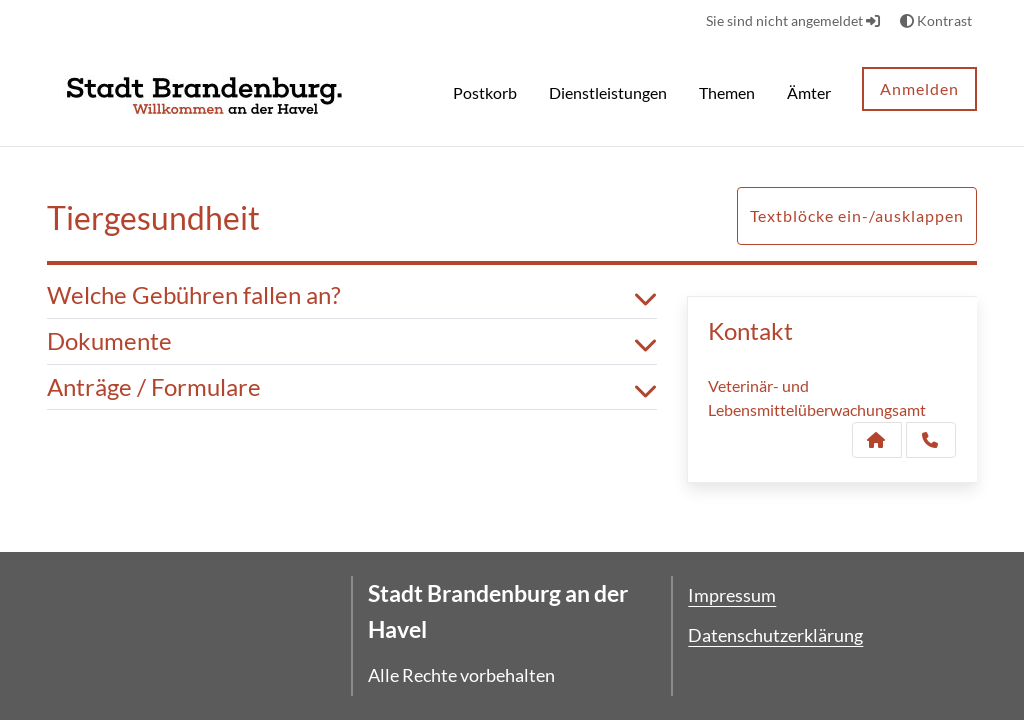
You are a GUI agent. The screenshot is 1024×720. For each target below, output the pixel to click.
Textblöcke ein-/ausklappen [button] (857, 215)
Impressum (732, 595)
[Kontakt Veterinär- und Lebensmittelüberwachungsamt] (877, 440)
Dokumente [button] (352, 341)
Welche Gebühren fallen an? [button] (352, 295)
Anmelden (919, 88)
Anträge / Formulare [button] (352, 387)
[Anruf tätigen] (931, 440)
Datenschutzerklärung (775, 635)
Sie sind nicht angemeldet (793, 20)
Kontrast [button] (936, 20)
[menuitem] (485, 95)
